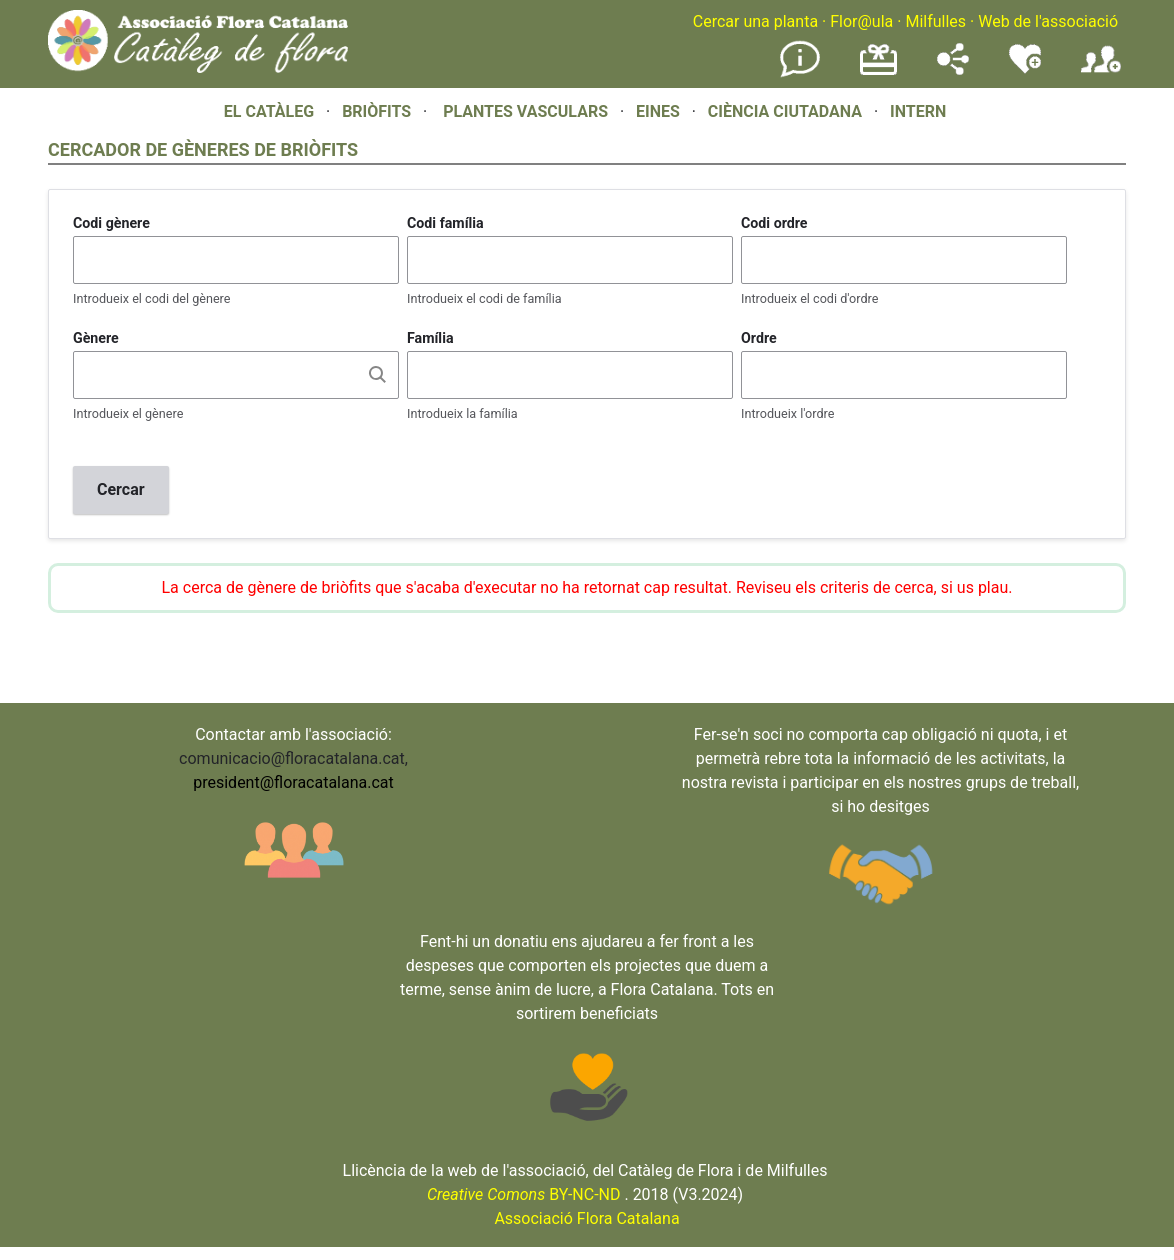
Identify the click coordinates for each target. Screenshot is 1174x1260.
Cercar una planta (755, 21)
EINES (658, 111)
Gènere (96, 338)
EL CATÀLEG (269, 111)
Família (430, 338)
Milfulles (935, 21)
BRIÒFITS (378, 111)
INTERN (918, 111)
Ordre (759, 338)
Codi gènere (111, 223)
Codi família (445, 223)
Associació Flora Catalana (586, 1218)
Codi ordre (774, 223)
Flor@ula (861, 21)
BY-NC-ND (524, 1194)
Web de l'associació (1048, 21)
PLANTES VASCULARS (525, 111)
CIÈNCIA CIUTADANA (785, 111)
